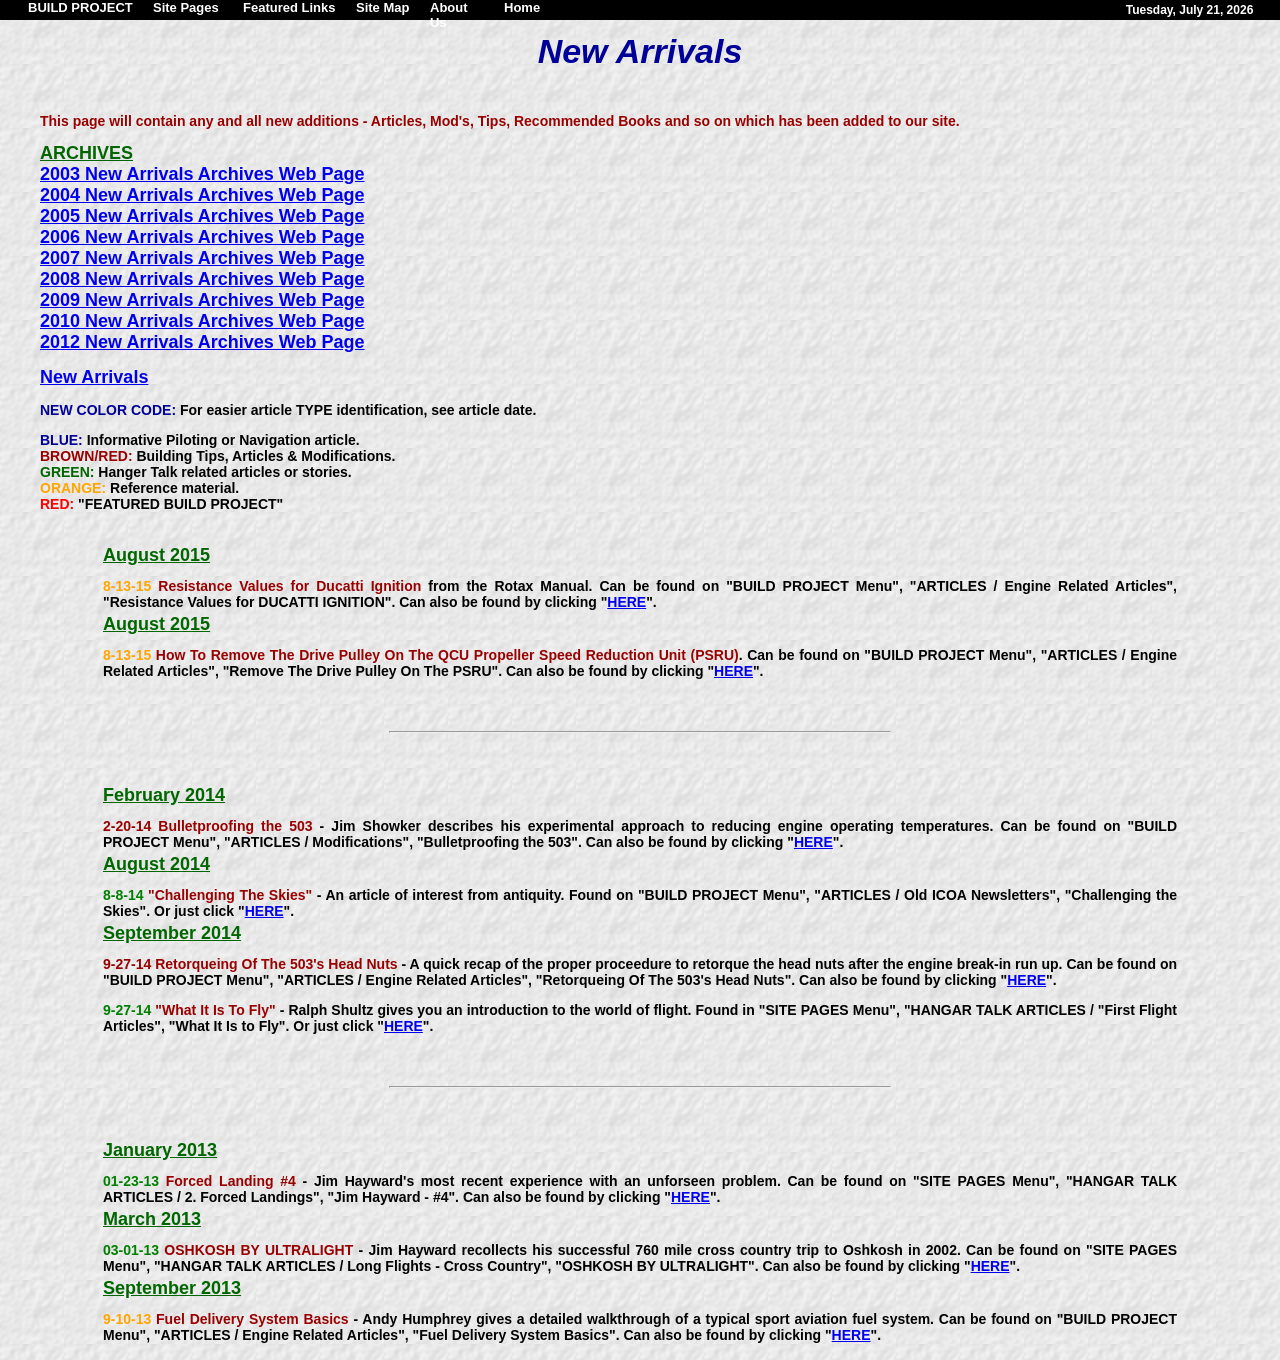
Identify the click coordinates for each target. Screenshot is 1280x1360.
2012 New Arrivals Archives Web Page (202, 342)
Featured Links (289, 7)
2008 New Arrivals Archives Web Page (202, 279)
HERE (626, 602)
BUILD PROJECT (80, 7)
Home (522, 7)
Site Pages (186, 7)
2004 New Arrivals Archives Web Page (202, 195)
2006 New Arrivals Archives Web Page (202, 237)
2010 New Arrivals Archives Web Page (202, 321)
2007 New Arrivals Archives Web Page (202, 258)
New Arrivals (94, 377)
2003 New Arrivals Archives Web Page (202, 174)
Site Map (382, 7)
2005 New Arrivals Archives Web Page (202, 216)
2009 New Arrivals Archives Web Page (202, 300)
